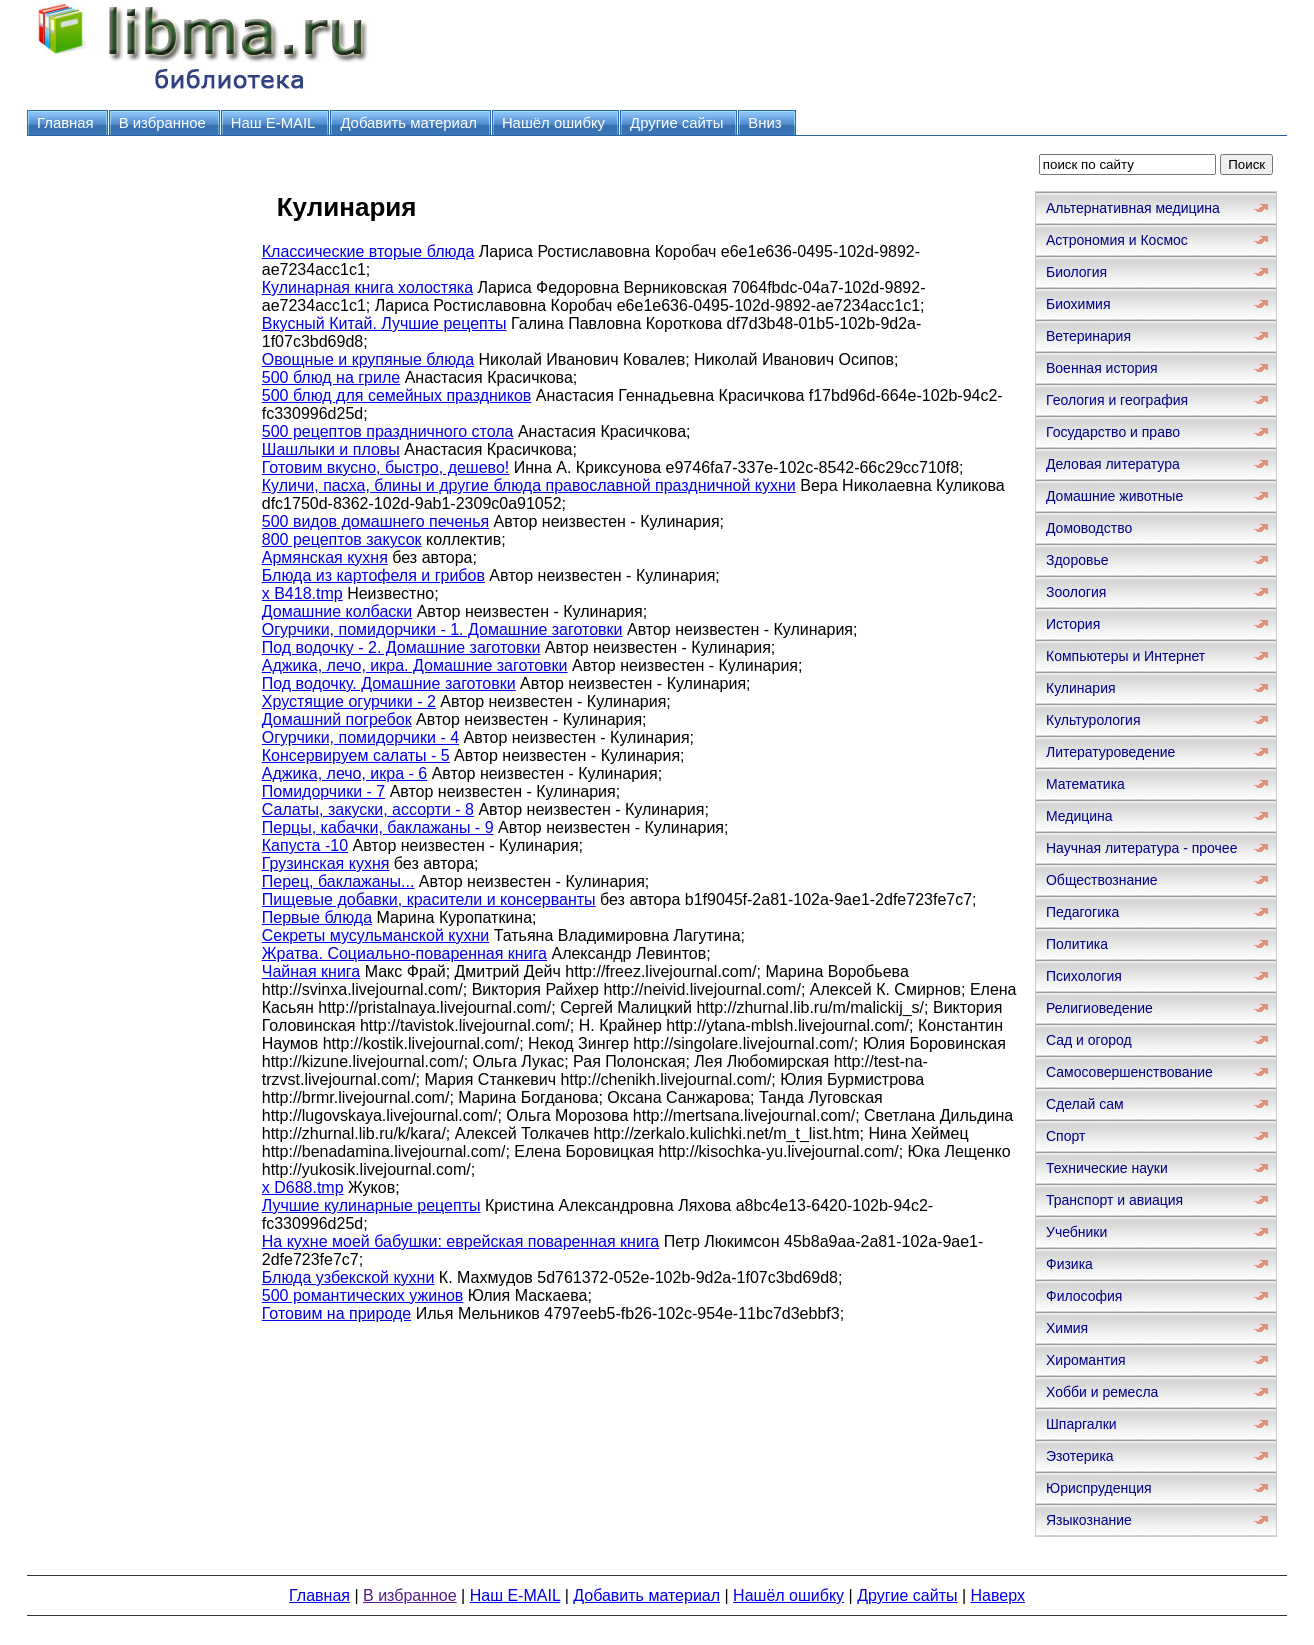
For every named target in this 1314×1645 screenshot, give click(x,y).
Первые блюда (317, 917)
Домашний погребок (337, 719)
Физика (1069, 1264)
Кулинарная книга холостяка (367, 287)
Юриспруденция (1099, 1488)
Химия (1067, 1328)
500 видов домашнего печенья (375, 521)
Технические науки (1107, 1168)
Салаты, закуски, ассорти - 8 (368, 809)
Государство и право (1113, 432)
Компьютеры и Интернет (1125, 656)
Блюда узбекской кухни (348, 1277)
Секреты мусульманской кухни (375, 935)
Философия (1084, 1296)
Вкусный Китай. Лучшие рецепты (384, 323)
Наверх (998, 1595)
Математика (1085, 784)
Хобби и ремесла (1102, 1392)
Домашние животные (1114, 496)
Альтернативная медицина (1133, 208)
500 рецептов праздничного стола (388, 431)
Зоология (1076, 592)
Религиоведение (1099, 1008)
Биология (1076, 272)
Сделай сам (1085, 1104)
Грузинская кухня (326, 863)
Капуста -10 (305, 845)
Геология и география (1117, 400)
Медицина (1079, 816)
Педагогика (1082, 912)
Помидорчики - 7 (323, 791)
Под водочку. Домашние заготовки (389, 683)
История (1073, 624)
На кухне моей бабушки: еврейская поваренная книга (461, 1241)
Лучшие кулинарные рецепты (371, 1205)
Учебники (1076, 1232)
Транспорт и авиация (1114, 1200)
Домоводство (1089, 528)
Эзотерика (1080, 1456)
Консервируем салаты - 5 (356, 755)
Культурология (1093, 720)
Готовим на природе (336, 1313)
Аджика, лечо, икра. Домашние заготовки (415, 665)
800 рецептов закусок (342, 539)
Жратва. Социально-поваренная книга (404, 953)
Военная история (1102, 368)
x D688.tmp (303, 1187)
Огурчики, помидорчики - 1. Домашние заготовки (442, 629)
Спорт (1065, 1136)
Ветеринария (1088, 336)
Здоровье (1077, 560)
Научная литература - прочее (1141, 848)
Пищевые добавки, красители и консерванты (429, 899)
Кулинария (1081, 688)
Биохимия (1078, 304)
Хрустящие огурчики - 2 (349, 701)
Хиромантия (1086, 1360)
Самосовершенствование (1129, 1072)
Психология (1084, 976)
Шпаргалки (1081, 1424)
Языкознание (1089, 1520)
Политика (1077, 944)
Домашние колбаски (337, 611)
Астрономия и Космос (1117, 240)
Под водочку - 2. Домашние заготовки (401, 647)
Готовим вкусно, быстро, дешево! (386, 467)
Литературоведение (1110, 752)
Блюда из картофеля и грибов (373, 575)
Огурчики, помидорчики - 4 (360, 737)
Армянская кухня (325, 557)
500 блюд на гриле (331, 377)
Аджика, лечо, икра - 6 (344, 773)
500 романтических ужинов (363, 1295)
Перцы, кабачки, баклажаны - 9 (378, 827)
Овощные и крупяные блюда (368, 359)
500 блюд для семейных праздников (397, 395)
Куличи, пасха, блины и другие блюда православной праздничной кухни (529, 485)
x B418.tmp (302, 593)
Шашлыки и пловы (331, 449)
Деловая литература (1113, 464)
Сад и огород (1089, 1040)
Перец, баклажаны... (338, 881)
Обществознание (1102, 880)
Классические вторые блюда (368, 251)
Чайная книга (311, 971)
